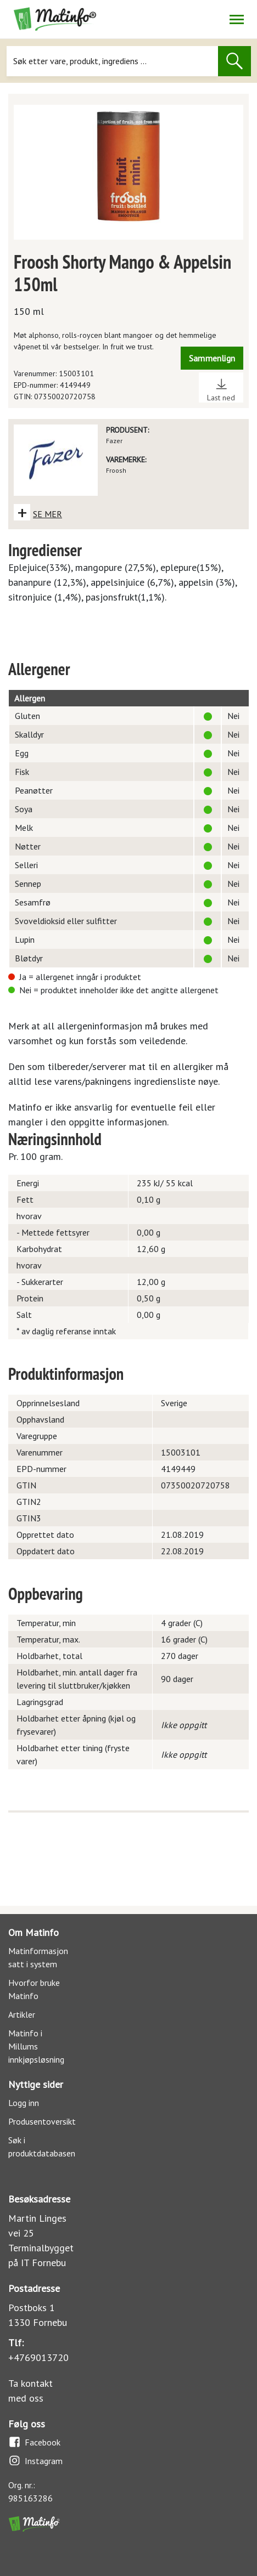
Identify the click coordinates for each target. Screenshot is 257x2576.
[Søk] (113, 61)
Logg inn (23, 2102)
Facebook (34, 2442)
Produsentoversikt (42, 2121)
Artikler (21, 2014)
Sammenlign (212, 358)
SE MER (47, 513)
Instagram (35, 2460)
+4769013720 (38, 2357)
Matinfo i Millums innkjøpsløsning (36, 2046)
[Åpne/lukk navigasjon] (236, 19)
